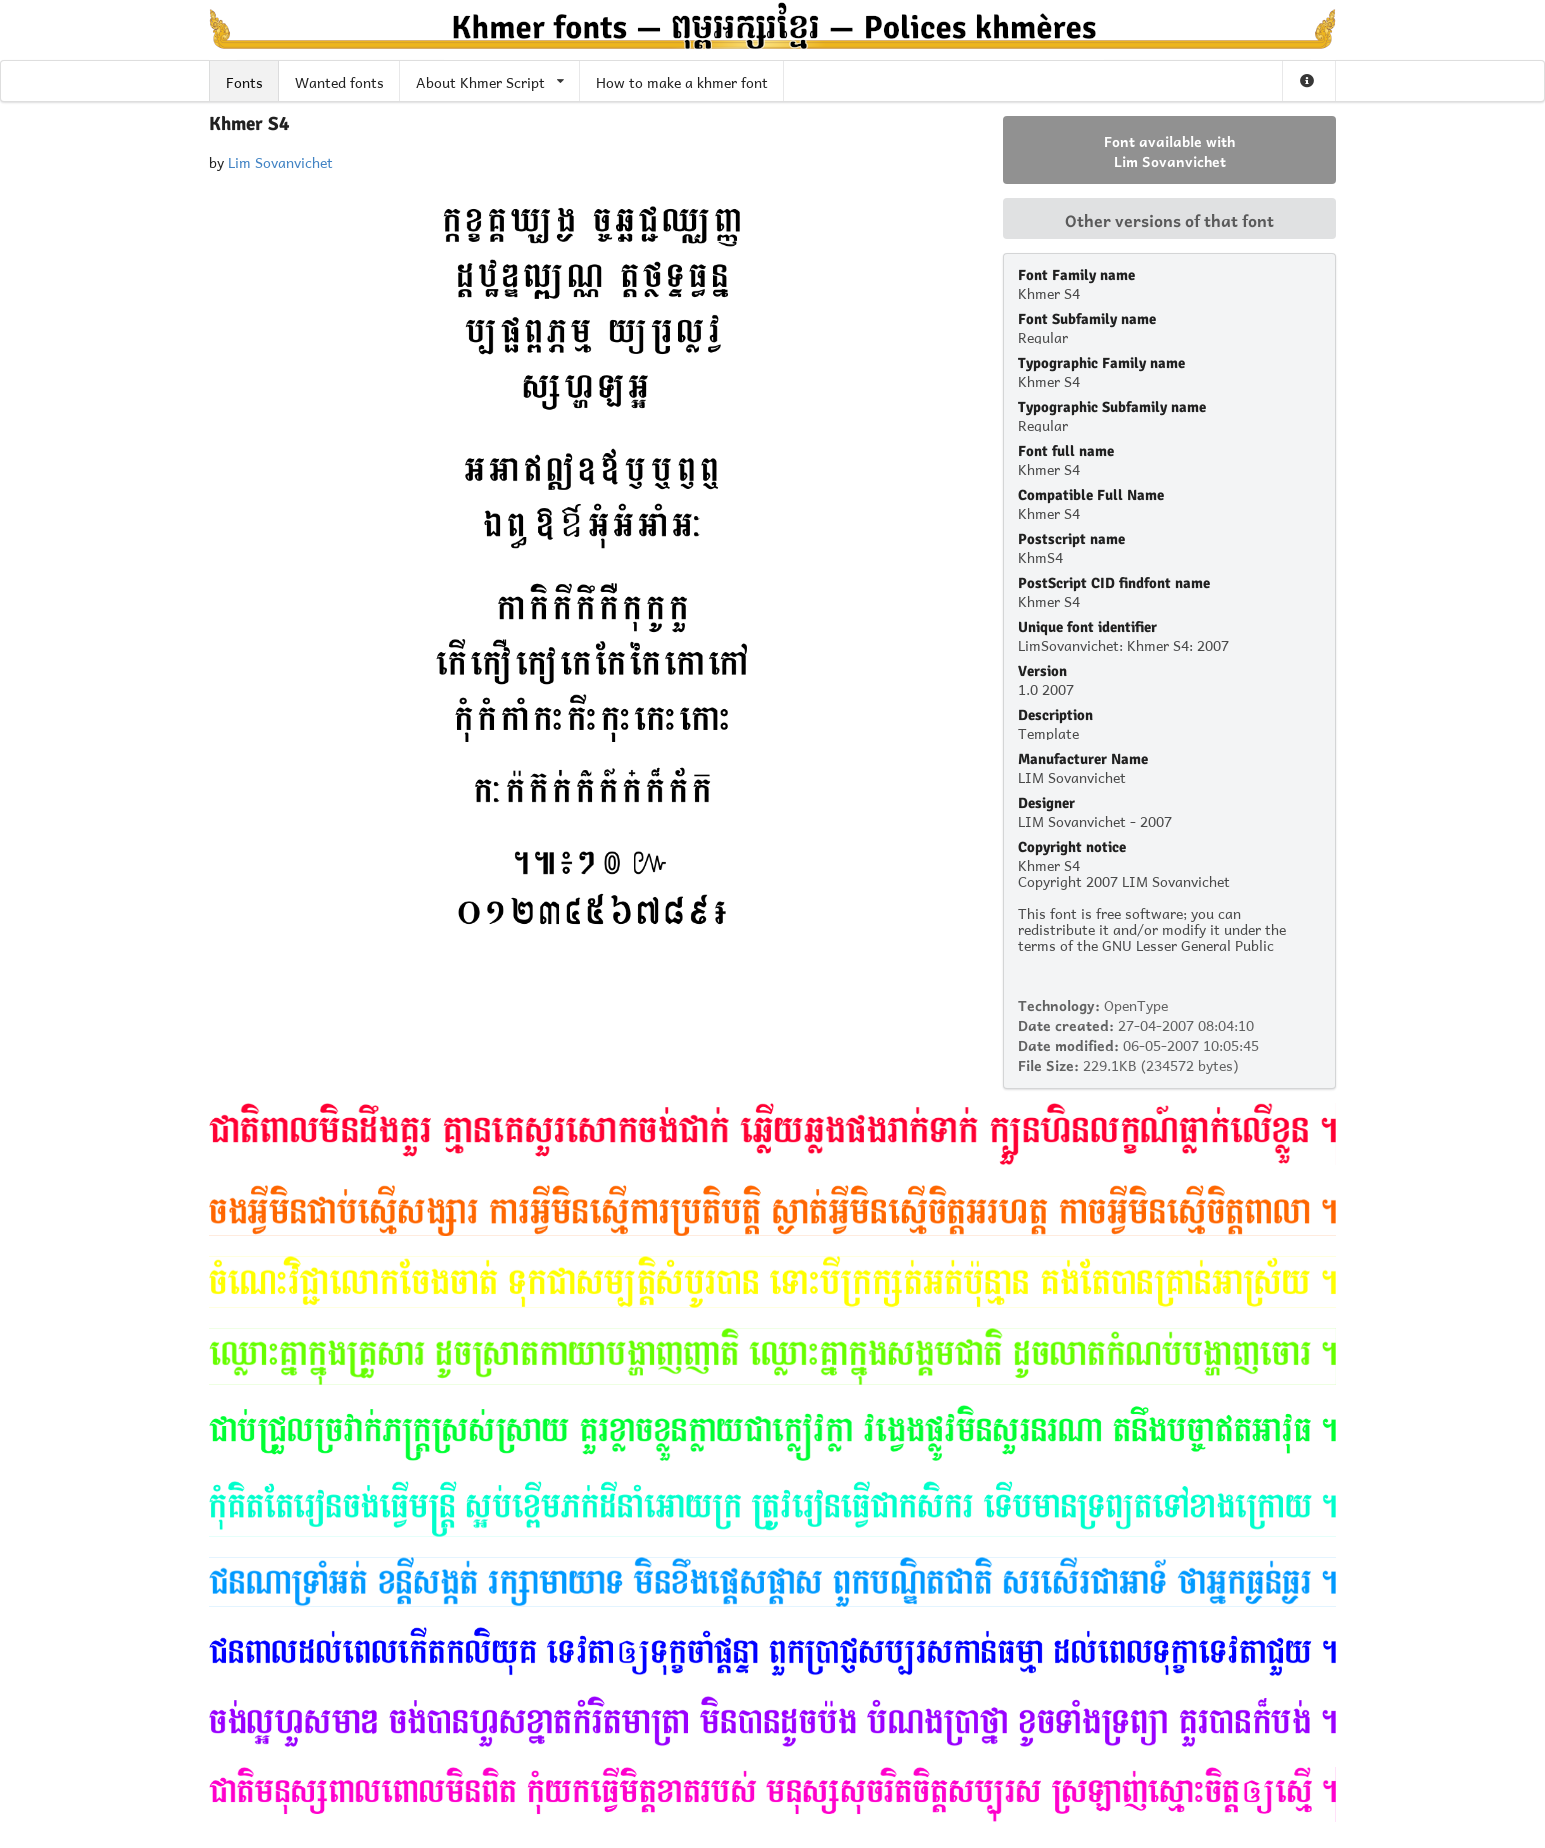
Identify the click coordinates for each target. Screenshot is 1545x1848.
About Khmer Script (490, 80)
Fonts (244, 80)
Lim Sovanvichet (280, 160)
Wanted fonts (339, 80)
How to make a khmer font (682, 80)
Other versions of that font (1169, 219)
